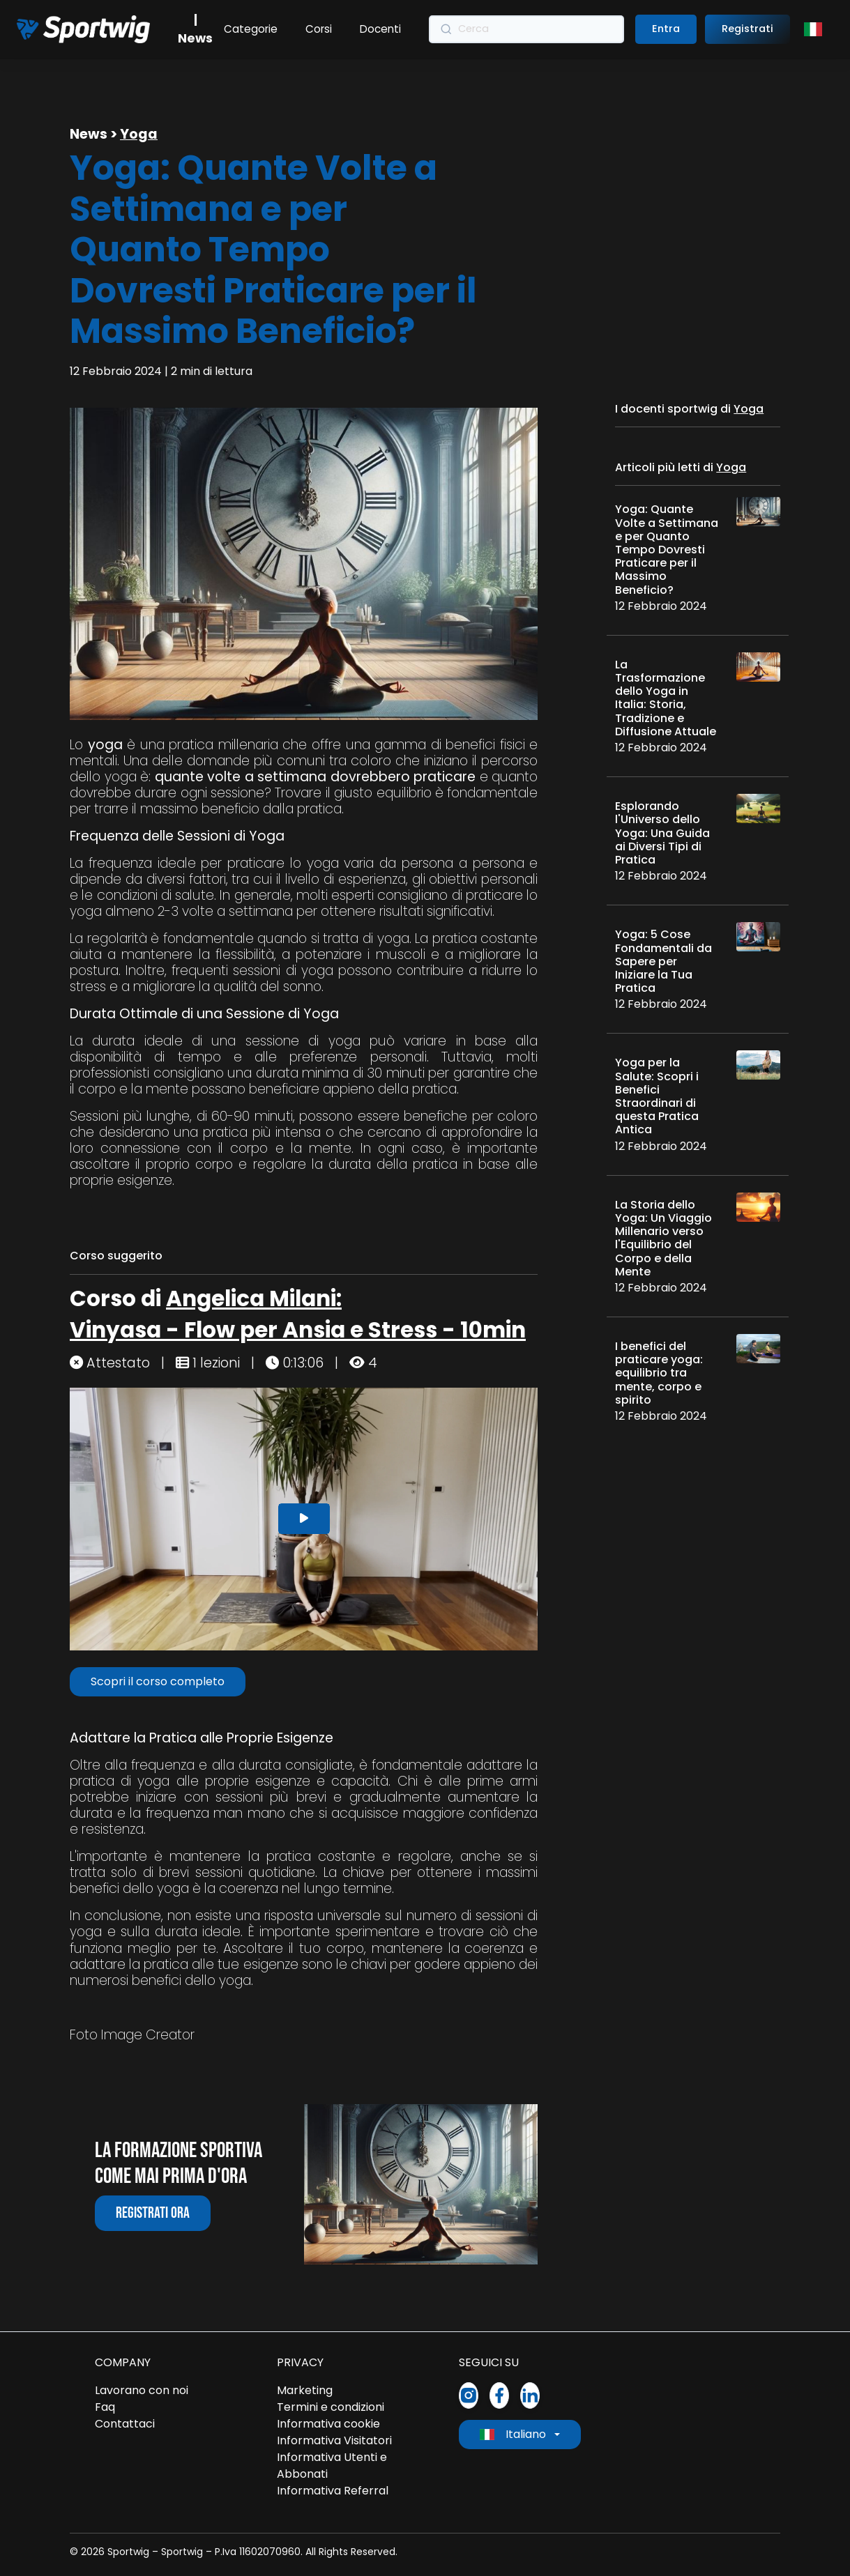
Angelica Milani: (254, 1298)
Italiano (513, 2434)
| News (195, 29)
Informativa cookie (328, 2424)
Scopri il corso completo (158, 1681)
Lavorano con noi (141, 2390)
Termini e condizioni (330, 2407)
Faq (105, 2407)
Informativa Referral (332, 2491)
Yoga (139, 134)
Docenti (380, 29)
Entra (666, 29)
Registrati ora (153, 2213)
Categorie (251, 29)
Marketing (305, 2390)
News (88, 134)
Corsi (318, 29)
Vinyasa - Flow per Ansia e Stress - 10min (298, 1329)
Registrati (747, 29)
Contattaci (125, 2424)
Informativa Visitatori (334, 2440)
